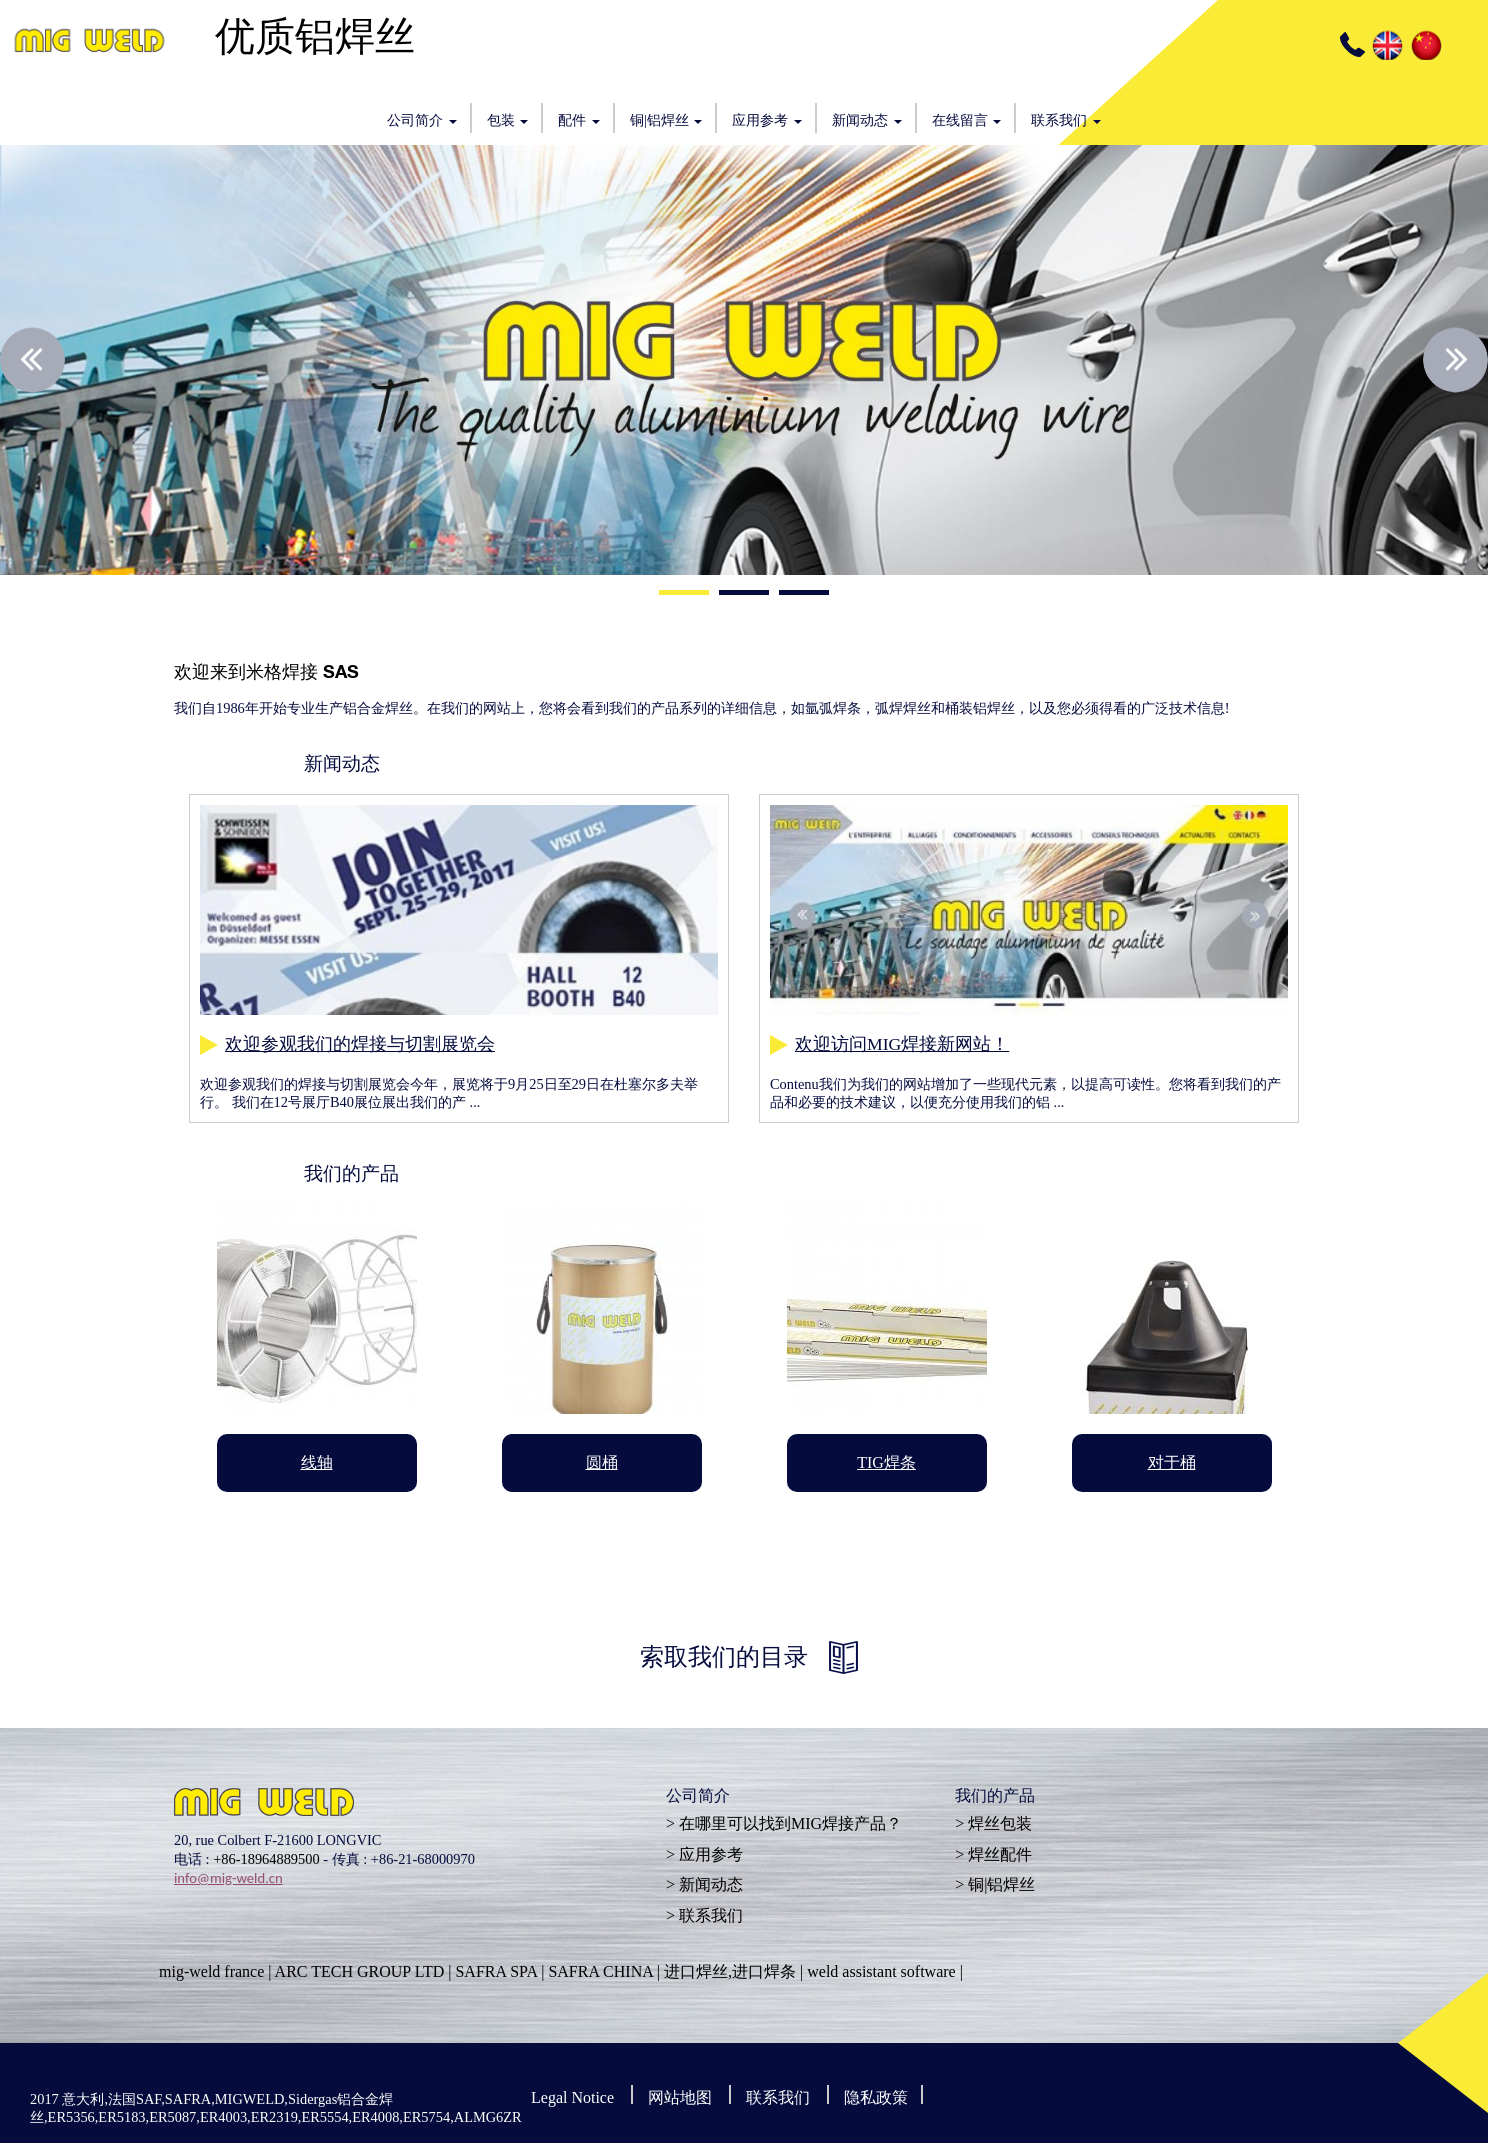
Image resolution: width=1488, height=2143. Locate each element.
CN (1425, 44)
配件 (579, 120)
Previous (32, 360)
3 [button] (804, 595)
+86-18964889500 (266, 1859)
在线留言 (967, 120)
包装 (508, 120)
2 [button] (744, 595)
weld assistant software (881, 1971)
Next (1455, 360)
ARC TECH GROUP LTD (360, 1971)
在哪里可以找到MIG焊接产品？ (790, 1823)
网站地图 (680, 2097)
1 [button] (684, 595)
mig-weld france (211, 1971)
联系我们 (1066, 120)
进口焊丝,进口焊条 (730, 1971)
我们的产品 (995, 1798)
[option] (744, 360)
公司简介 (422, 120)
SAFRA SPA (496, 1971)
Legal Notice (572, 2097)
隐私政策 (876, 2097)
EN (1386, 44)
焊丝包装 (1000, 1823)
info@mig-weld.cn (228, 1878)
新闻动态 (867, 120)
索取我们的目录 (724, 1657)
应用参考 (767, 120)
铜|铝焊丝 (666, 120)
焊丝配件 (1000, 1854)
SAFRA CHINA (600, 1971)
